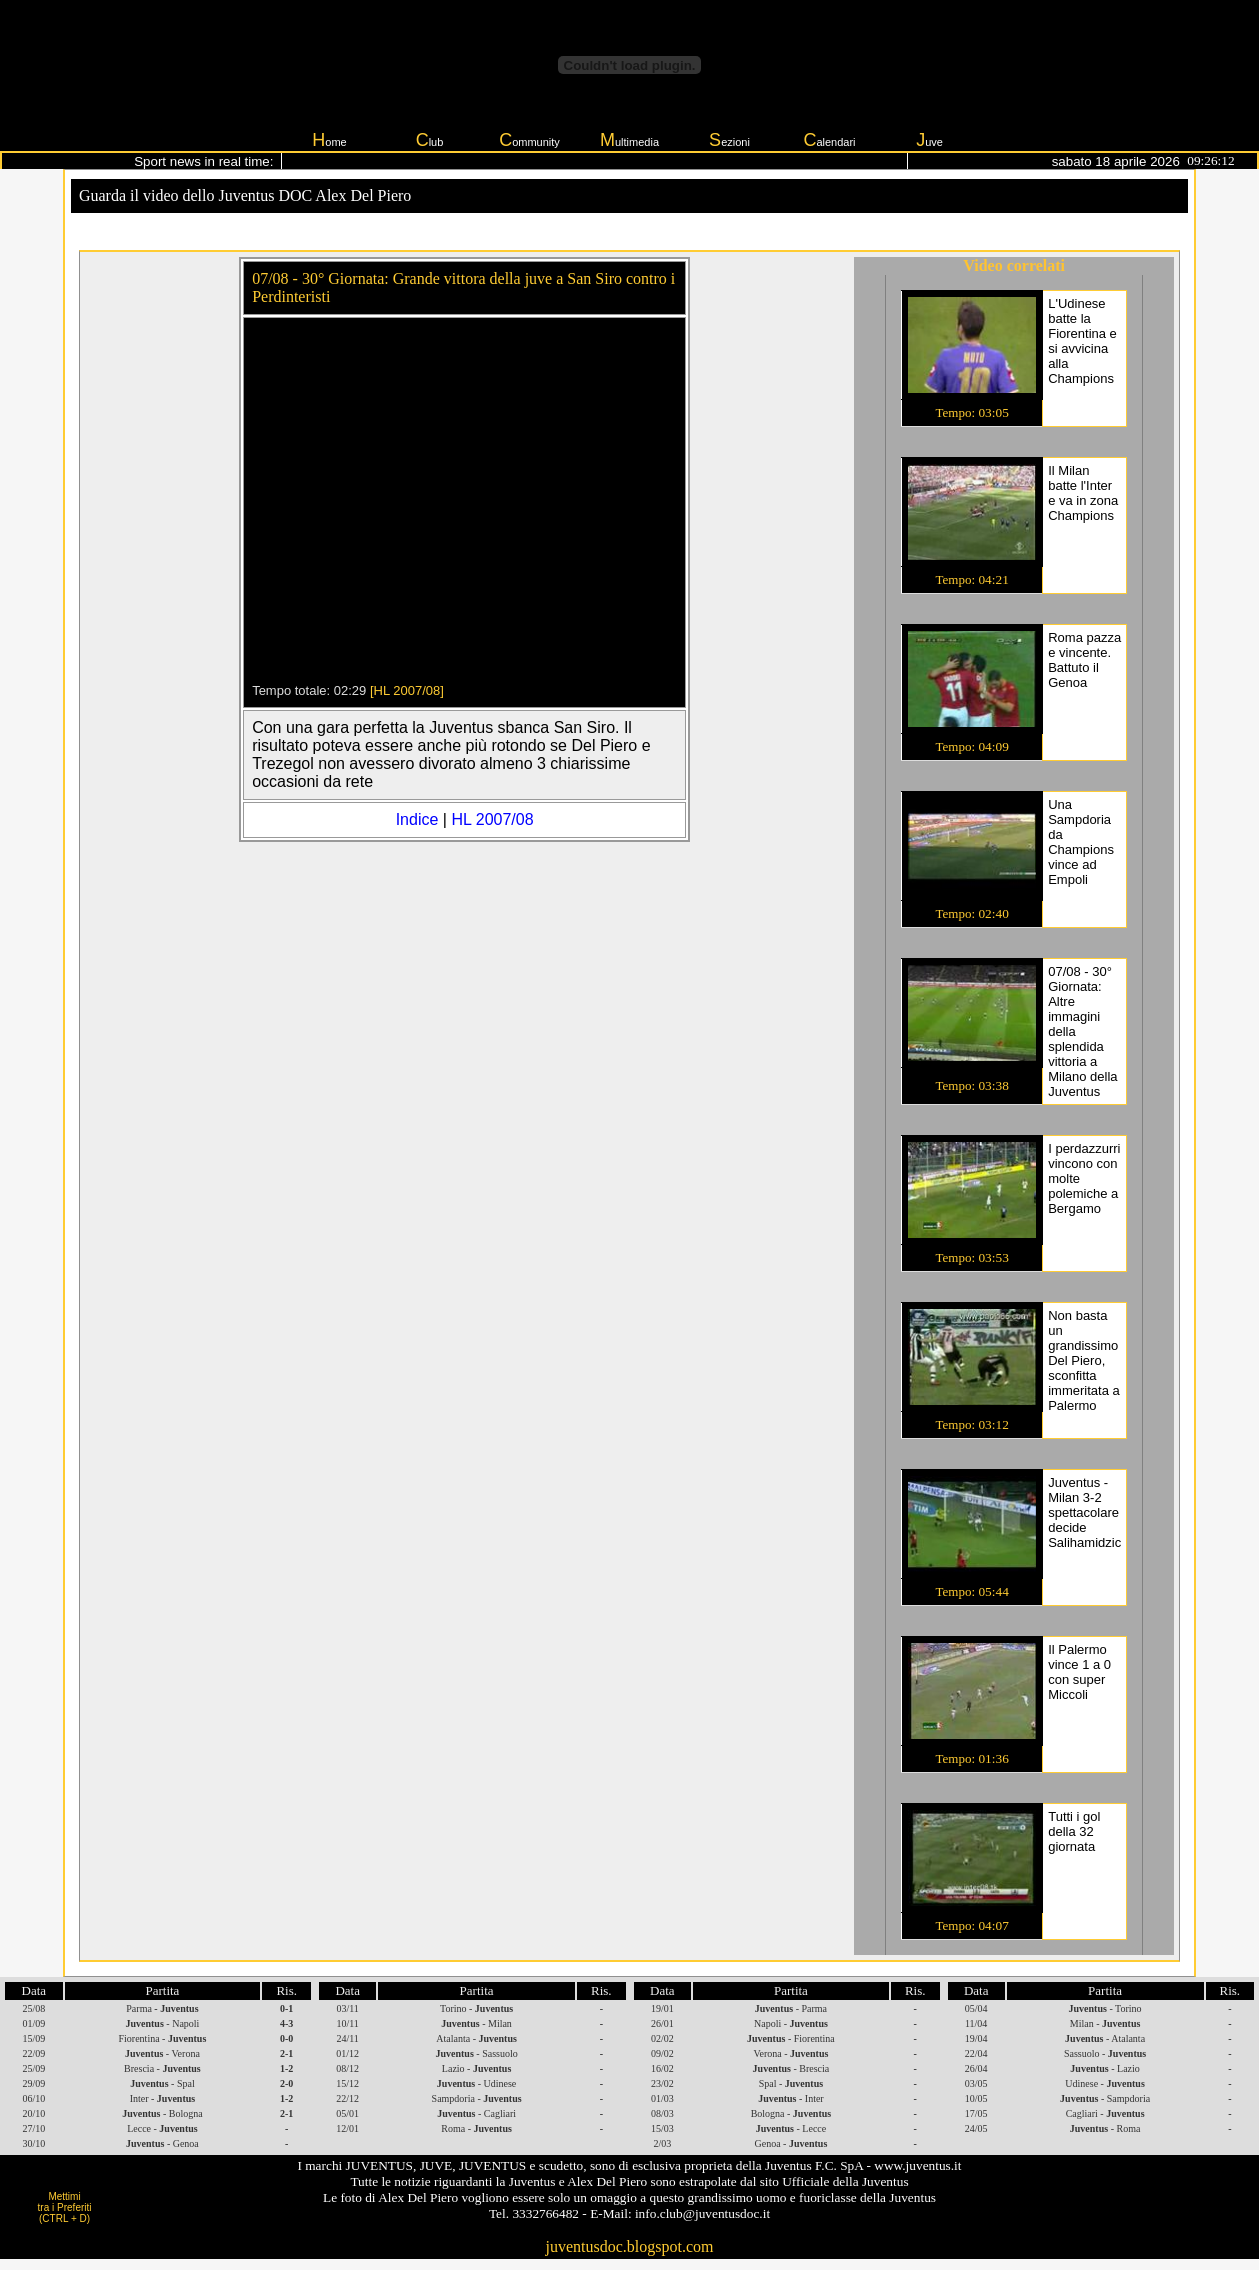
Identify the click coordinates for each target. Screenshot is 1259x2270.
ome (329, 140)
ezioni (729, 140)
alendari (829, 140)
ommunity (529, 140)
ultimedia (629, 140)
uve (929, 140)
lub (430, 140)
